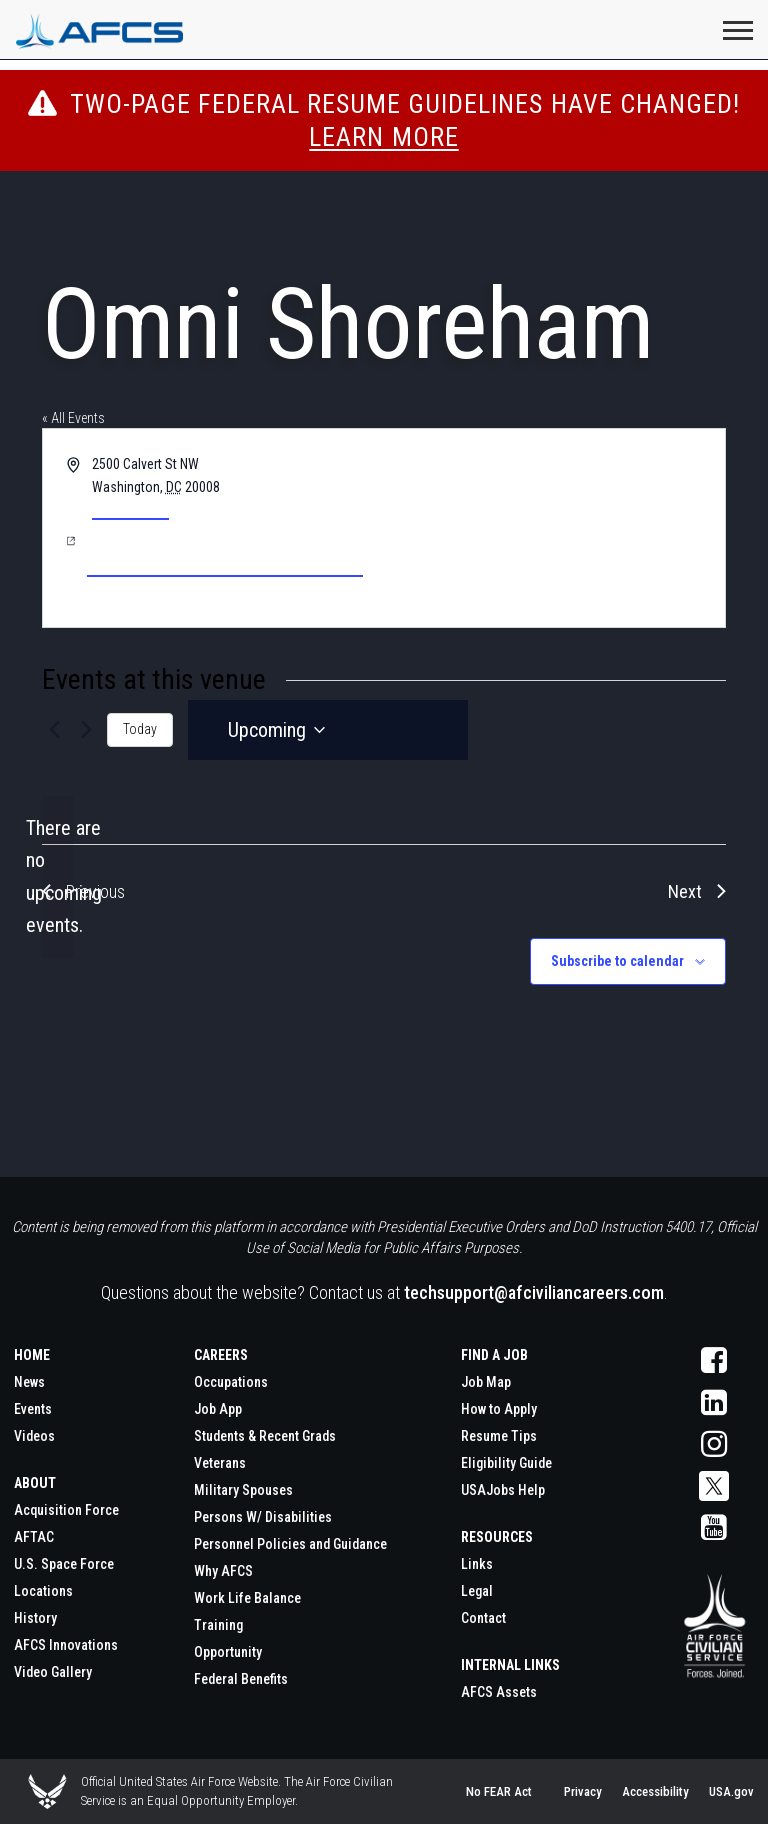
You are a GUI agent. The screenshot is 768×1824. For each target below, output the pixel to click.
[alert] (58, 877)
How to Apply (499, 1409)
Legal (477, 1591)
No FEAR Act (499, 1791)
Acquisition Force (66, 1510)
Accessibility (655, 1791)
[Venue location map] (553, 528)
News (29, 1382)
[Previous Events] (54, 730)
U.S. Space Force (64, 1564)
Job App (218, 1409)
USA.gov (731, 1791)
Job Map (486, 1382)
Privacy (583, 1791)
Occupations (231, 1382)
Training (218, 1625)
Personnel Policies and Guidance (290, 1544)
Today (140, 729)
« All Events (73, 418)
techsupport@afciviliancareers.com (534, 1292)
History (35, 1618)
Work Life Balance (247, 1598)
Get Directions (130, 510)
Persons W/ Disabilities (263, 1517)
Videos (34, 1436)
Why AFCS (223, 1571)
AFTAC (34, 1537)
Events (33, 1409)
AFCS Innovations (66, 1645)
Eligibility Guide (506, 1463)
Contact (483, 1618)
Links (477, 1564)
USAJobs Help (503, 1490)
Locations (43, 1591)
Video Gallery (53, 1672)
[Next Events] (86, 730)
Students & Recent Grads (265, 1436)
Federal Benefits (241, 1679)
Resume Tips (499, 1436)
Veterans (220, 1463)
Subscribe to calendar (617, 961)
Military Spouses (243, 1490)
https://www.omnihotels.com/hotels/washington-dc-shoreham (225, 551)
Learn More (383, 137)
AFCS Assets (499, 1692)
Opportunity (228, 1652)
